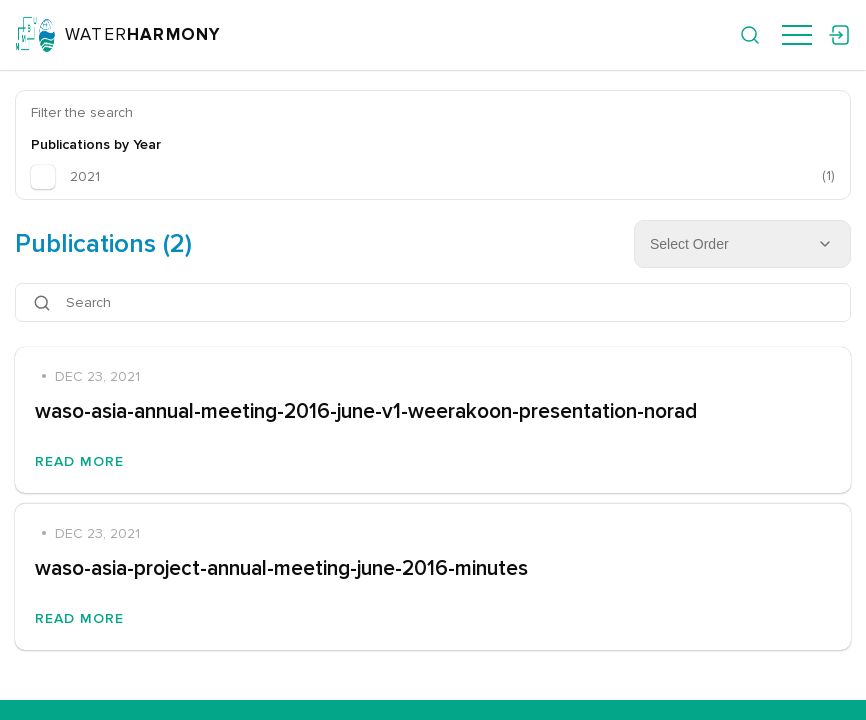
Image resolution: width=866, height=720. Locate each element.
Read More (79, 461)
